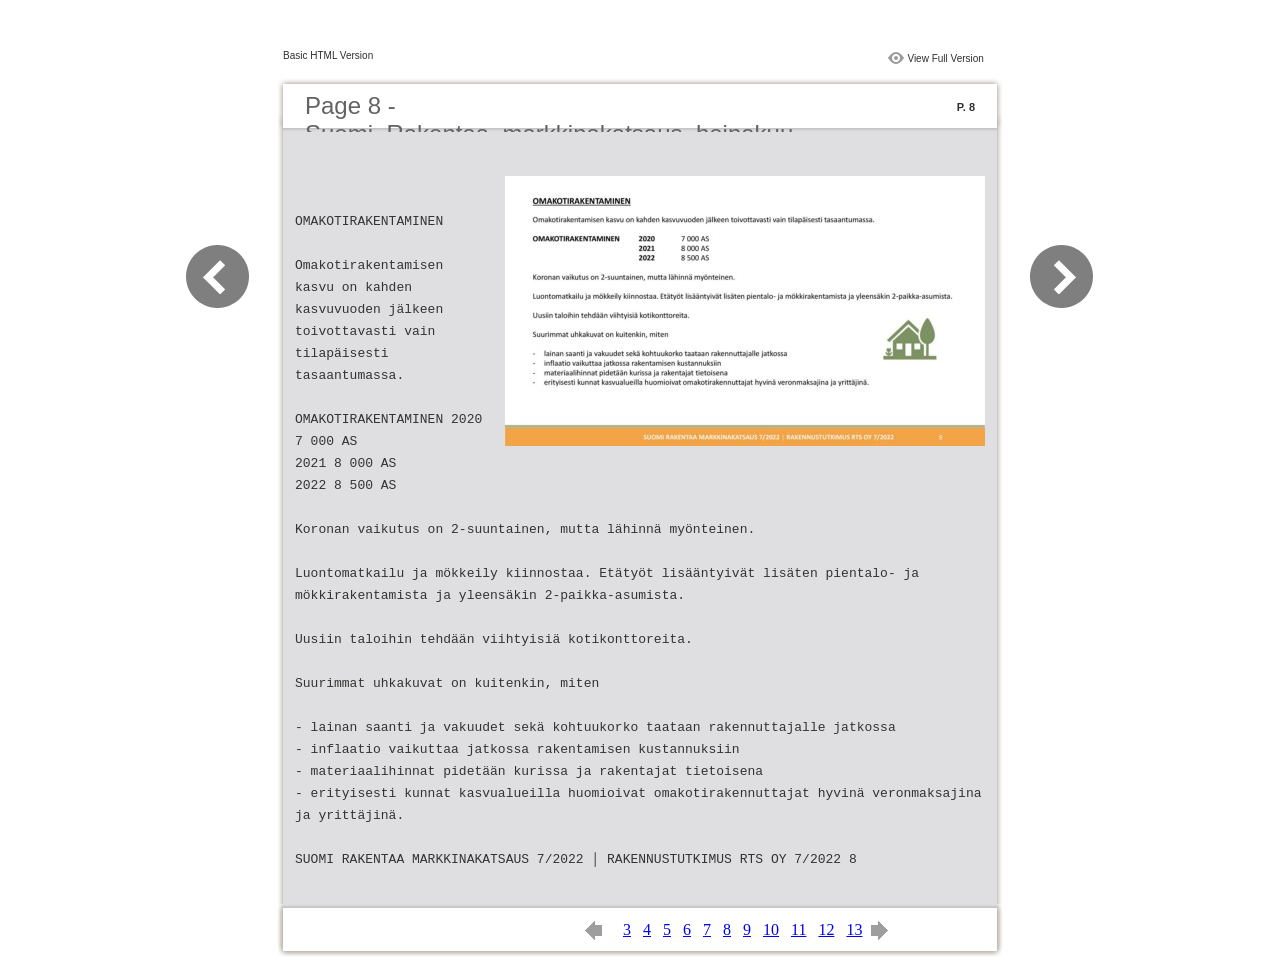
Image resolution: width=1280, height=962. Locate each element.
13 (854, 929)
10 (771, 929)
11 (798, 929)
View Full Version (945, 58)
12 (826, 929)
